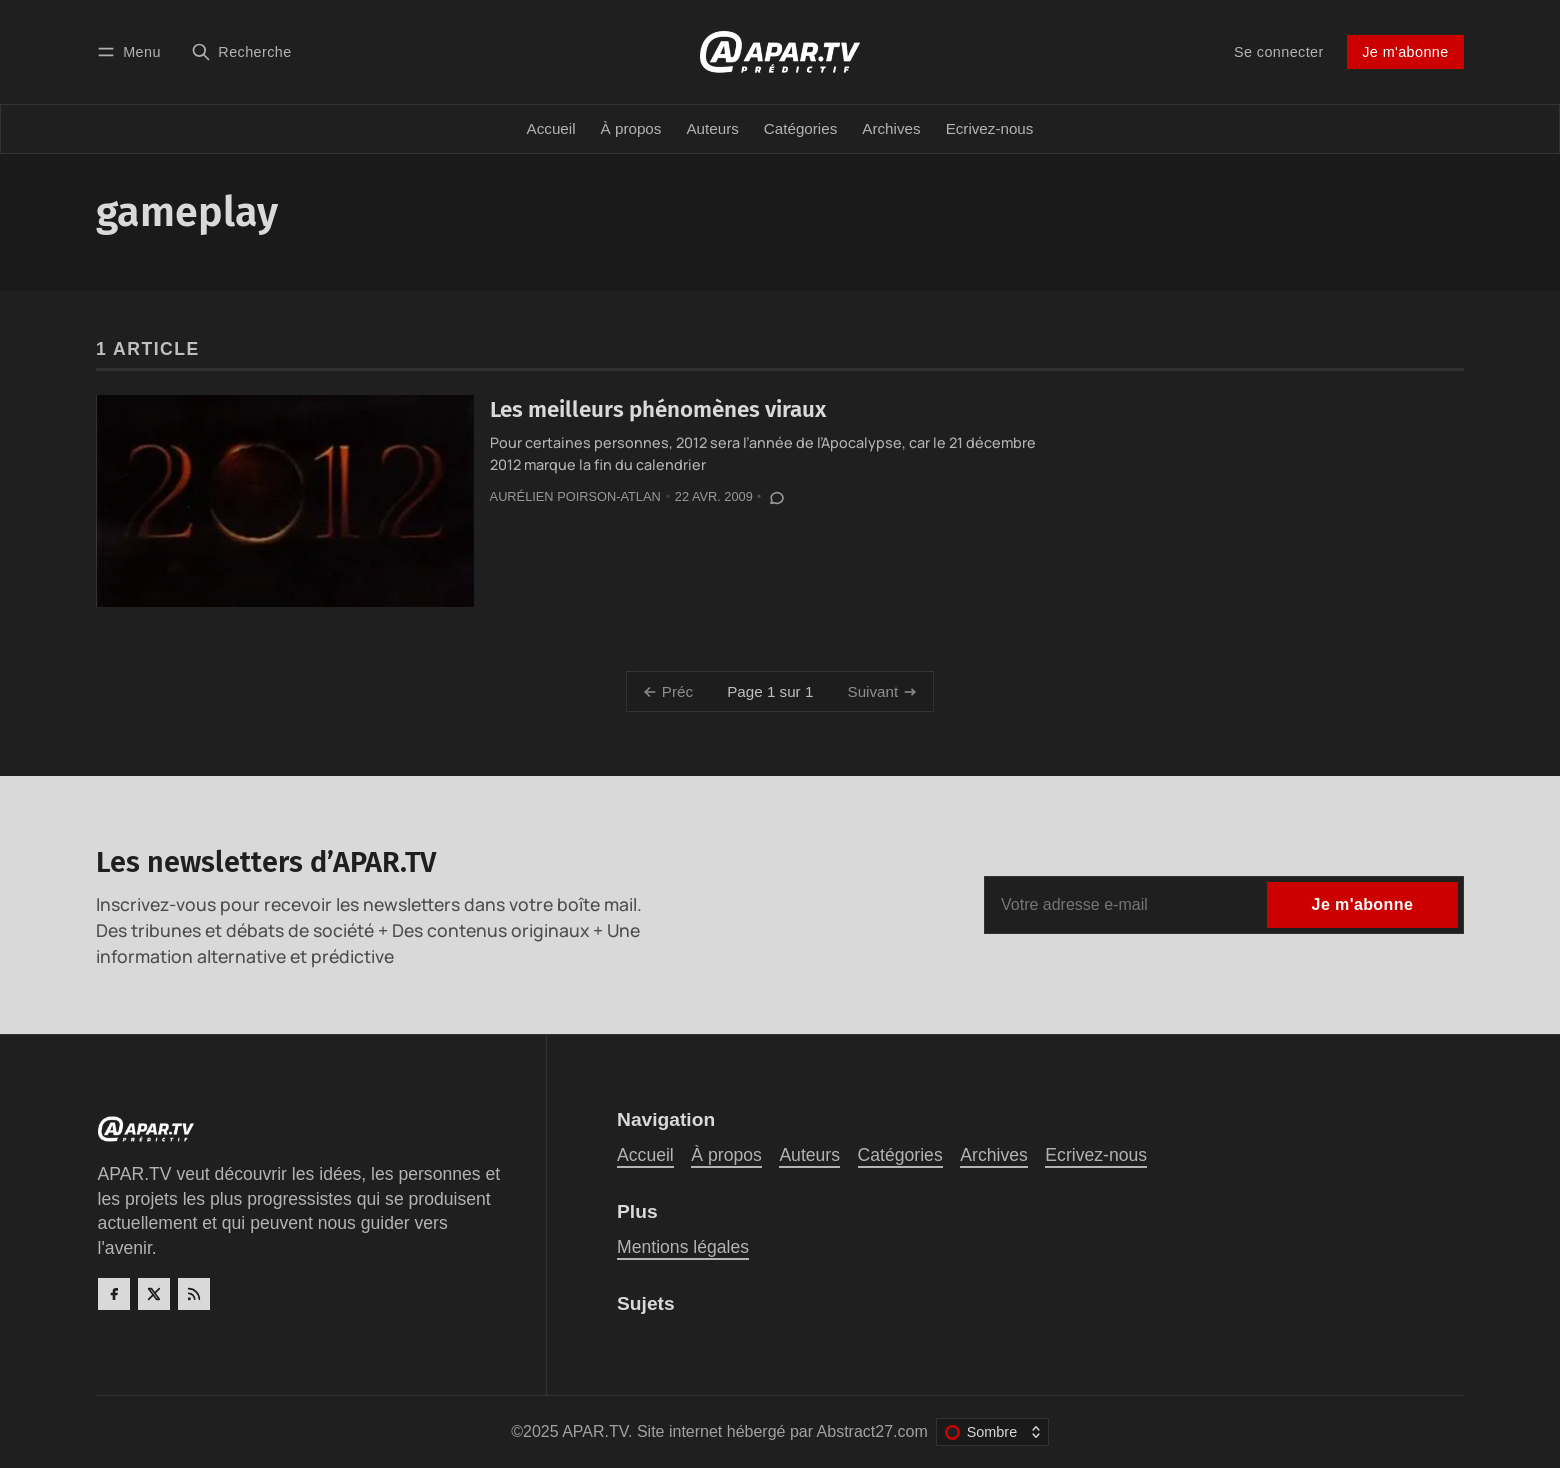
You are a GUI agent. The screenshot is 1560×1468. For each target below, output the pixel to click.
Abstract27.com (872, 1431)
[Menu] (132, 51)
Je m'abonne (1405, 52)
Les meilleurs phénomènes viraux (658, 409)
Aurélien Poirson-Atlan (575, 496)
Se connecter (1279, 52)
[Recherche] (241, 51)
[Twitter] (154, 1294)
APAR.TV (595, 1431)
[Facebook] (114, 1294)
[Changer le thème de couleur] (992, 1432)
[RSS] (194, 1294)
